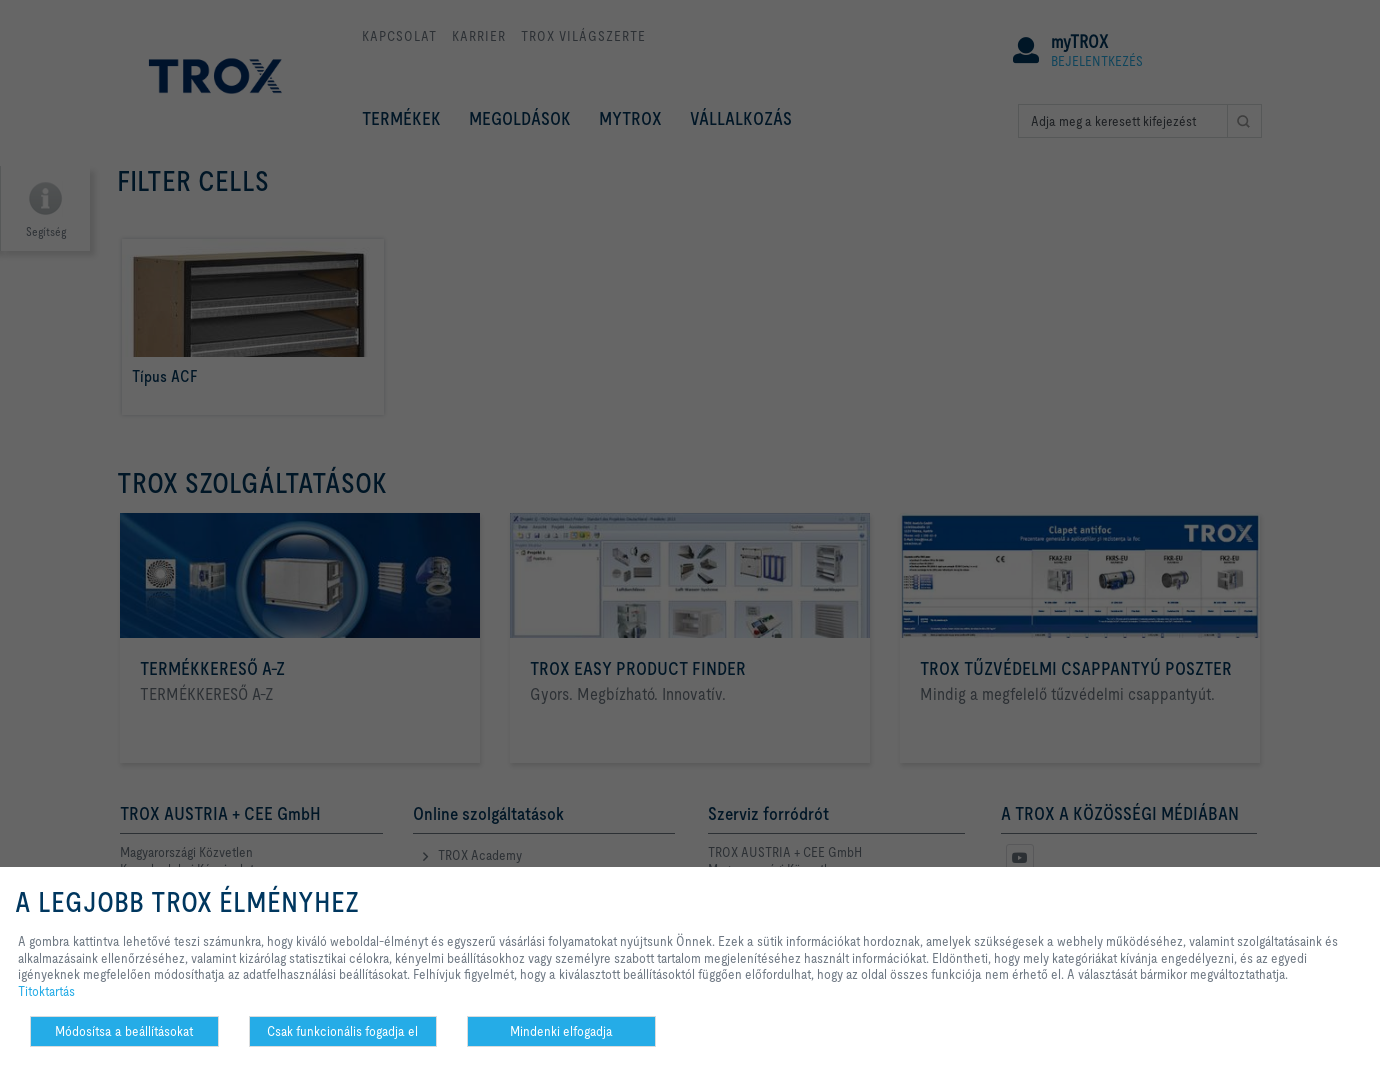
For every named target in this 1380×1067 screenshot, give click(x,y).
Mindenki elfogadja (561, 1031)
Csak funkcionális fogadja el (342, 1031)
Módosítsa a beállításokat (124, 1031)
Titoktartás (46, 991)
